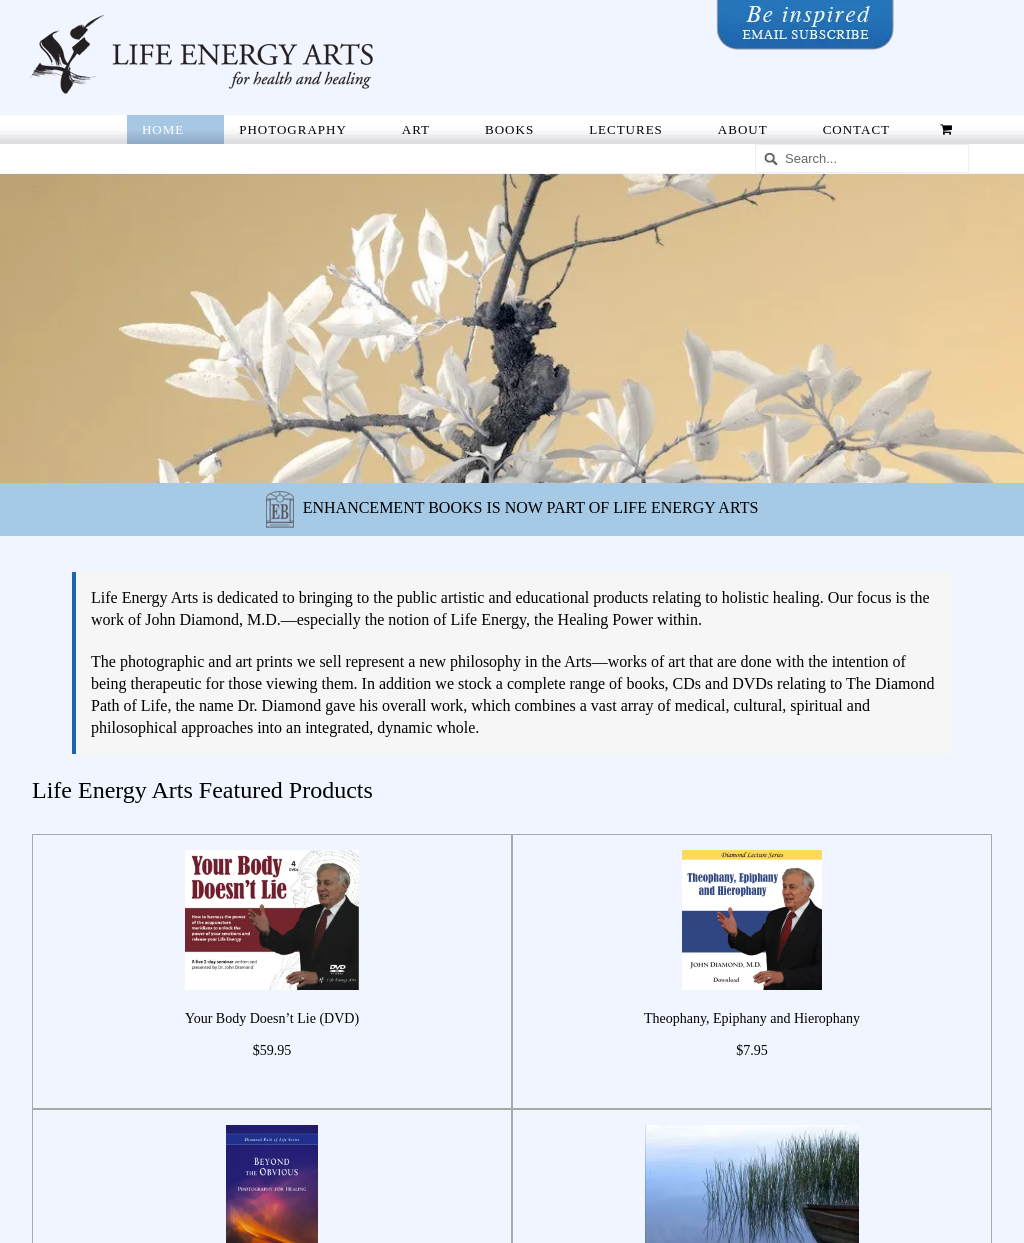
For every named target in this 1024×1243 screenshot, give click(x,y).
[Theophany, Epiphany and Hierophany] (752, 850)
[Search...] (862, 158)
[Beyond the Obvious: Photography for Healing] (272, 1125)
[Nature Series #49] (752, 1125)
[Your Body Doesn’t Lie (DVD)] (271, 850)
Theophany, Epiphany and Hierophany (752, 1018)
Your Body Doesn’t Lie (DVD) (272, 1018)
